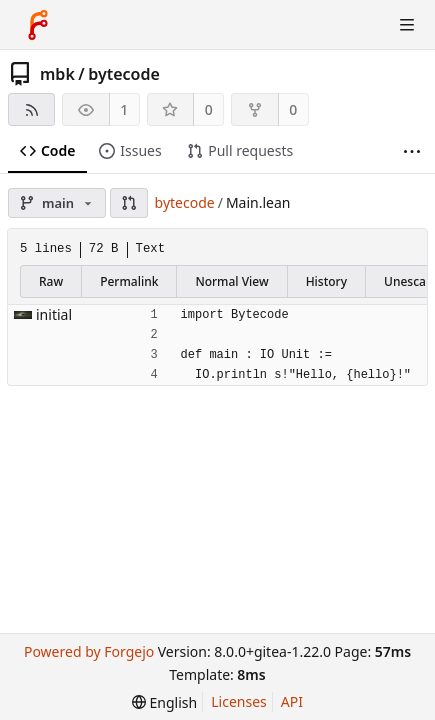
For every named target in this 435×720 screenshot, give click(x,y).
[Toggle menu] (407, 25)
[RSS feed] (31, 109)
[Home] (38, 25)
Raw (51, 281)
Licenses (239, 701)
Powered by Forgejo (89, 651)
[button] (129, 203)
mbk (57, 74)
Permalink (129, 281)
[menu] (164, 702)
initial (54, 314)
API (292, 701)
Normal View (231, 281)
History (326, 281)
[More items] (412, 151)
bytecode (124, 74)
